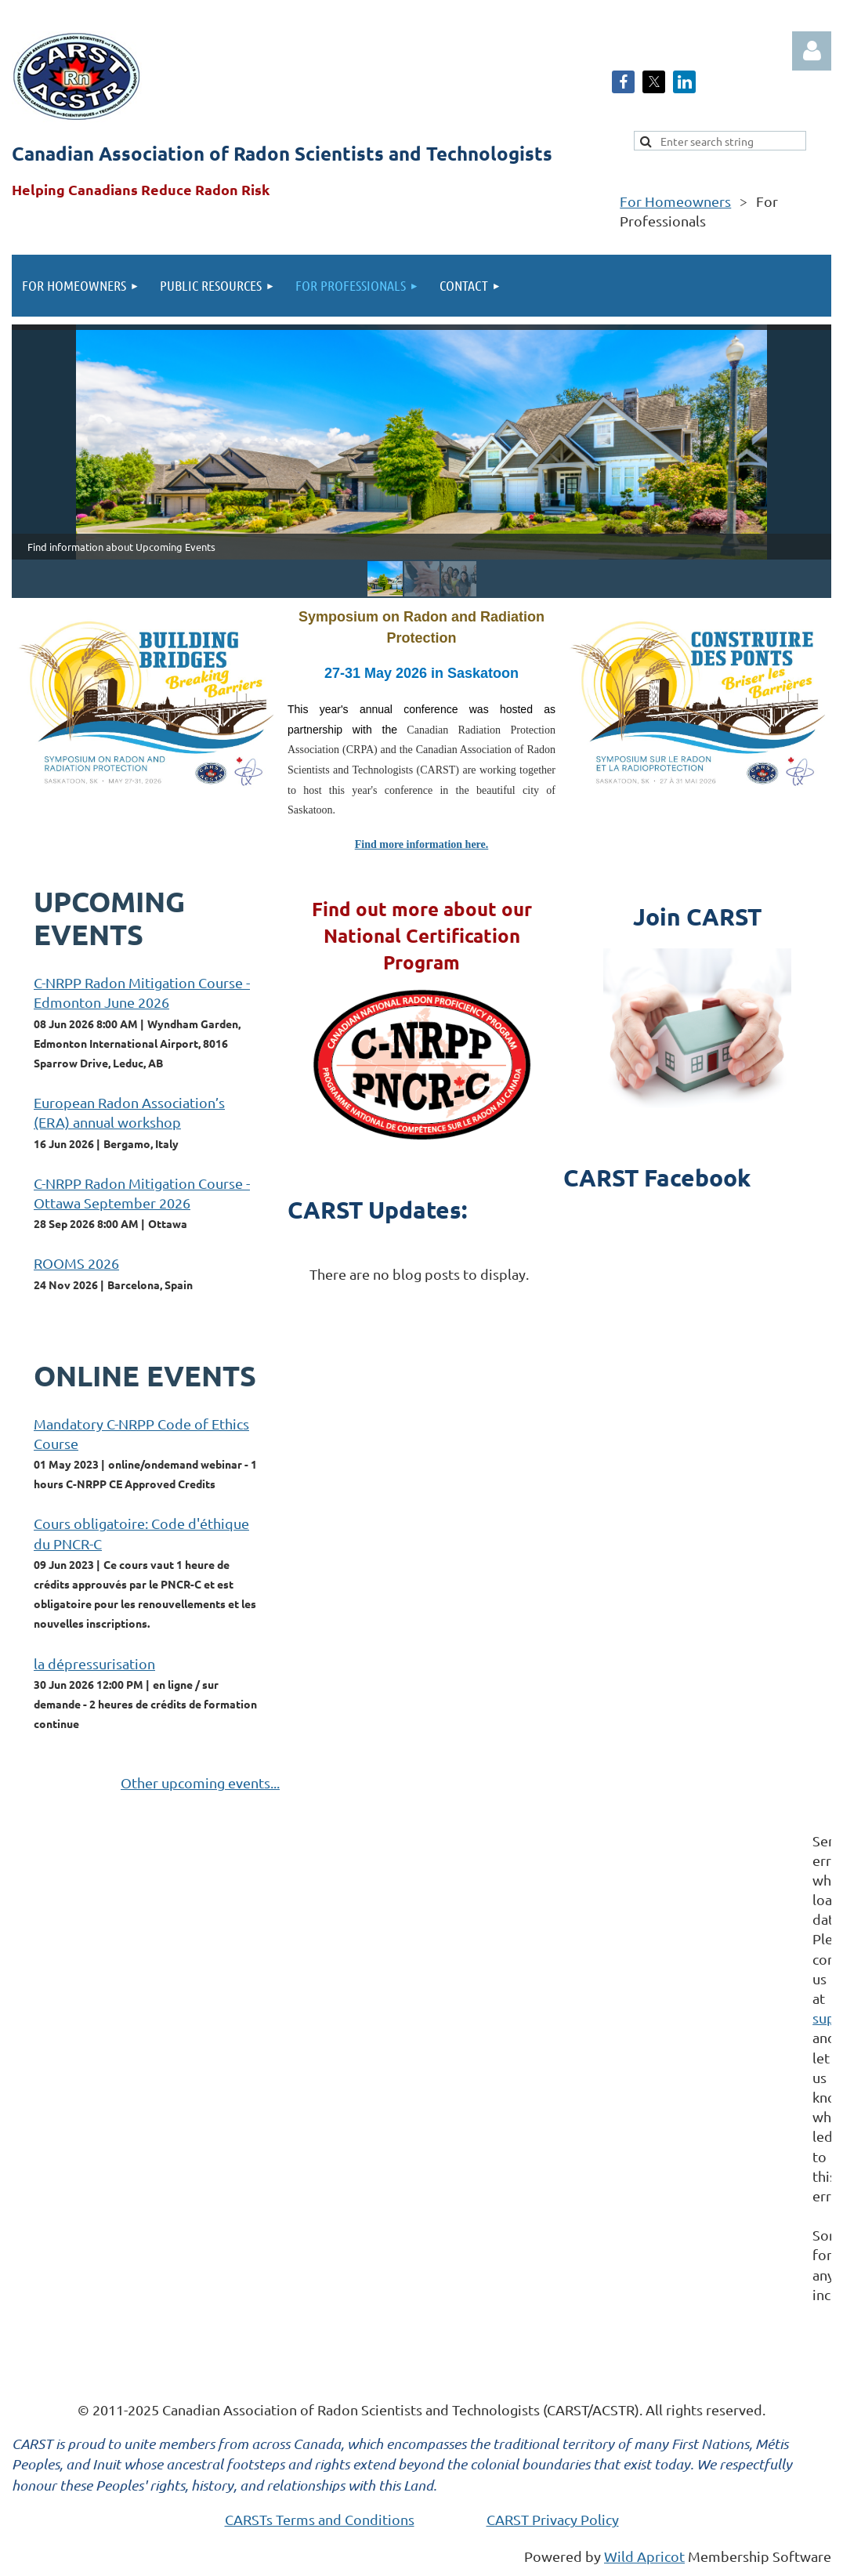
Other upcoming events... (200, 1782)
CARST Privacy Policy (553, 2519)
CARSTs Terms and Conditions (319, 2519)
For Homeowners (675, 201)
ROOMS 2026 (76, 1263)
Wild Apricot (644, 2556)
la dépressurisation (94, 1663)
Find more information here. (422, 844)
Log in (811, 51)
